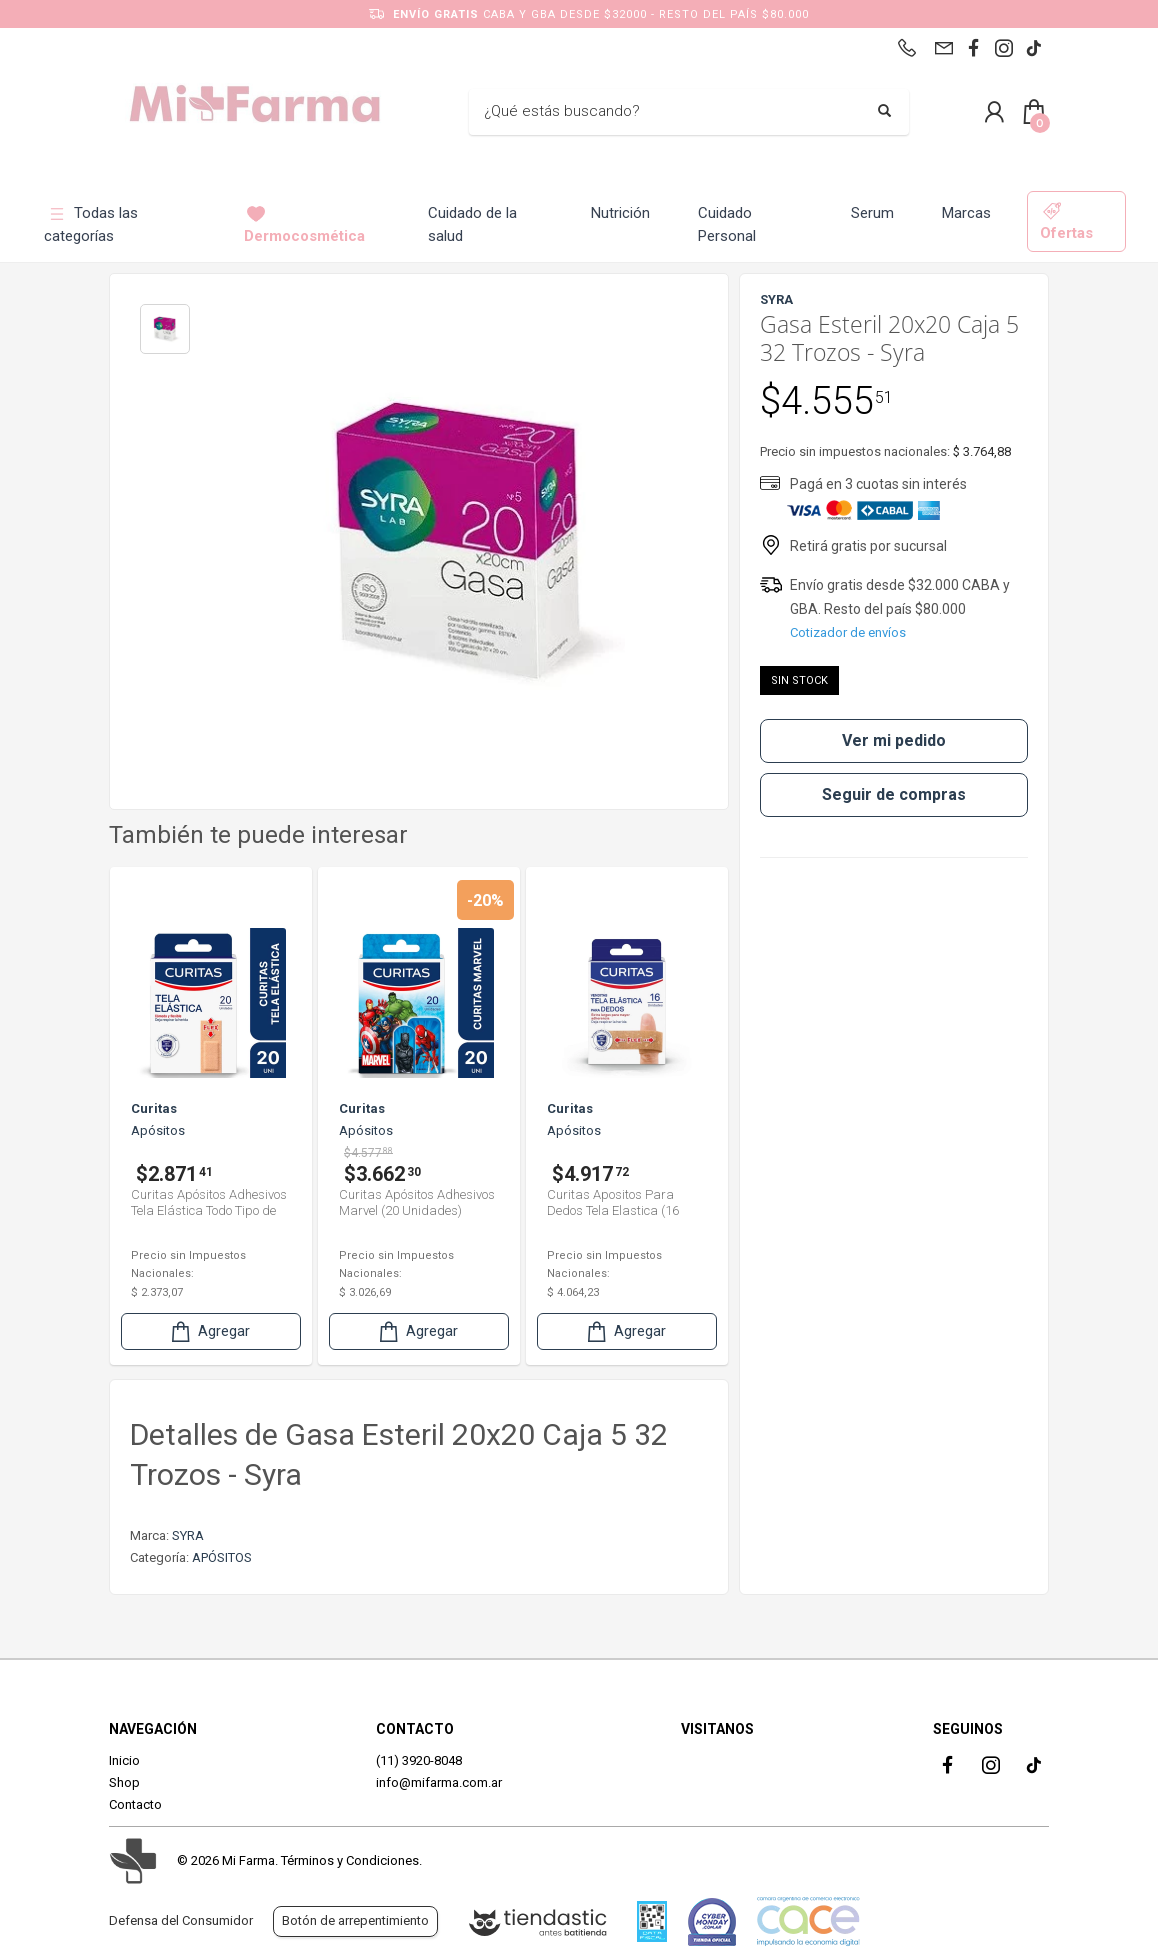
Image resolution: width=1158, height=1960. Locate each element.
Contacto (135, 1804)
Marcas (966, 213)
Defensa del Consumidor (181, 1920)
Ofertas (1066, 221)
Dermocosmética (304, 224)
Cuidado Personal (727, 224)
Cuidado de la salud (472, 224)
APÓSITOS (222, 1557)
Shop (124, 1782)
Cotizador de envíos (848, 632)
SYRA (188, 1535)
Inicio (124, 1760)
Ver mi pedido (894, 740)
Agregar (209, 1331)
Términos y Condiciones (350, 1860)
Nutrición (620, 213)
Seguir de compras (894, 794)
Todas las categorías (91, 224)
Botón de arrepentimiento (355, 1920)
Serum (872, 213)
